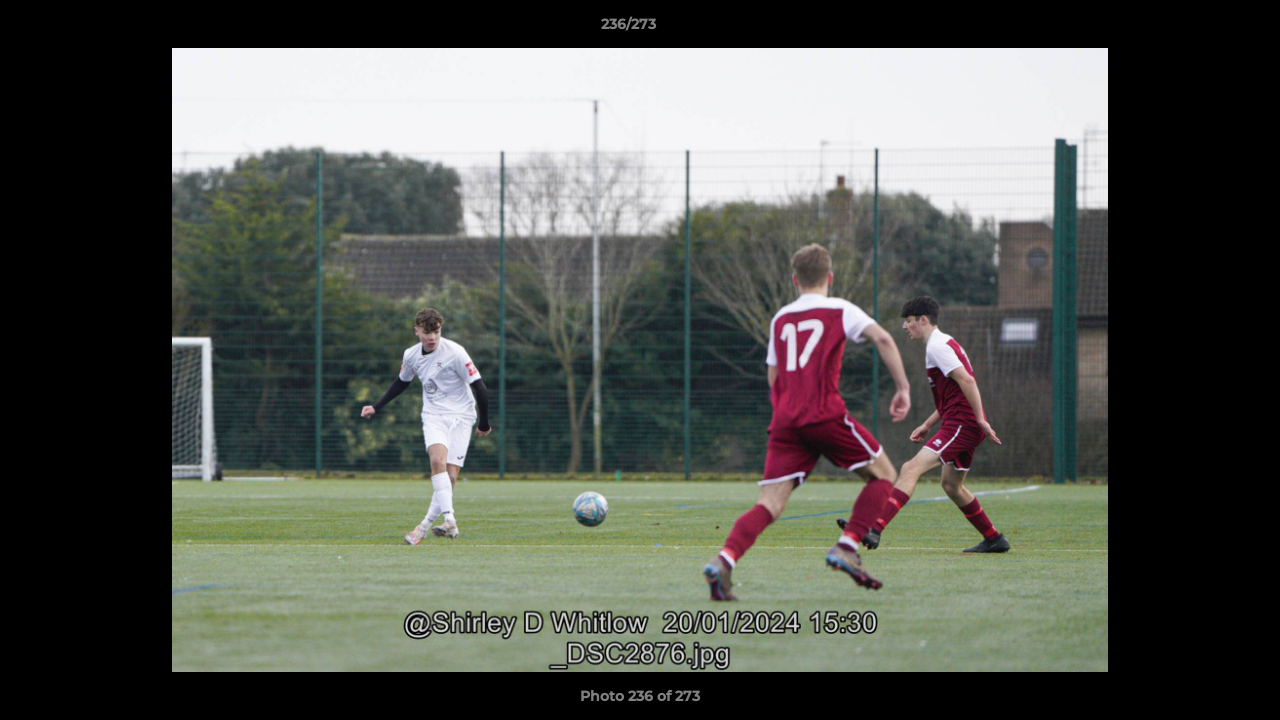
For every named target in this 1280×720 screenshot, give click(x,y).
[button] (1196, 29)
